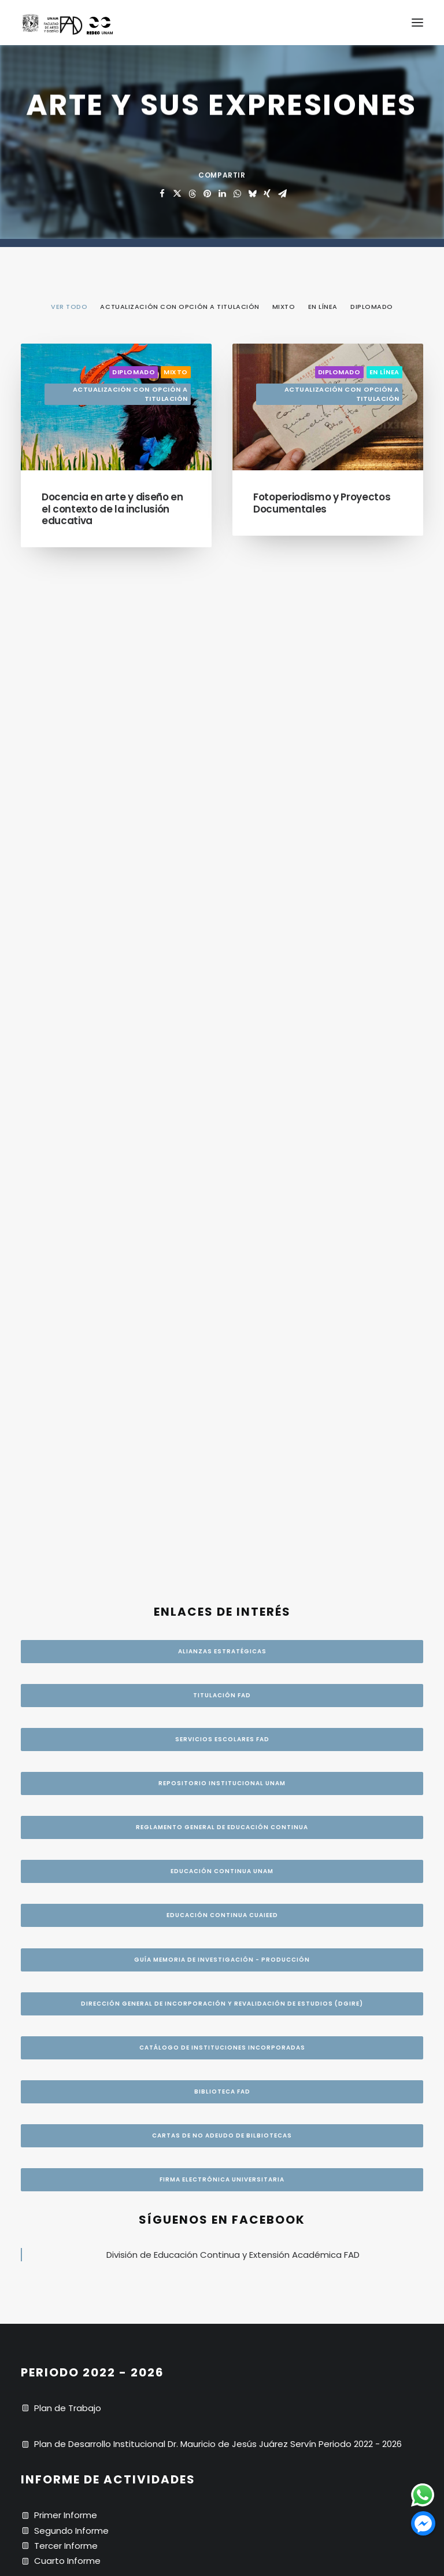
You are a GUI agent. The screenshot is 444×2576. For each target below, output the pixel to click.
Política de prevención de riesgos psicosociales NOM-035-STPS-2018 (181, 1843)
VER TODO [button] (69, 306)
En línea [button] (323, 306)
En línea (384, 372)
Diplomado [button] (371, 306)
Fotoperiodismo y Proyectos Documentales (321, 502)
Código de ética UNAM (82, 1828)
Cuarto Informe (67, 1587)
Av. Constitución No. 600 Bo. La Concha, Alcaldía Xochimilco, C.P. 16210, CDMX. (196, 1700)
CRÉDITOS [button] (222, 2299)
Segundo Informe (71, 1556)
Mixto (176, 372)
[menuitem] (69, 305)
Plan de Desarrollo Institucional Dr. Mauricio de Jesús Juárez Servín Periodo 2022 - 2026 (218, 1470)
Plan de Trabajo (67, 1434)
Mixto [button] (283, 306)
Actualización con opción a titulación (130, 394)
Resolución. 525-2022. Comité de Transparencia (136, 1813)
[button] (417, 22)
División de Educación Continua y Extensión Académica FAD (233, 1280)
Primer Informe (65, 1541)
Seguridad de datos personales (102, 1797)
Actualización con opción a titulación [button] (179, 306)
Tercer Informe (66, 1571)
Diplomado (133, 372)
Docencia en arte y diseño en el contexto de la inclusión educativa (112, 509)
